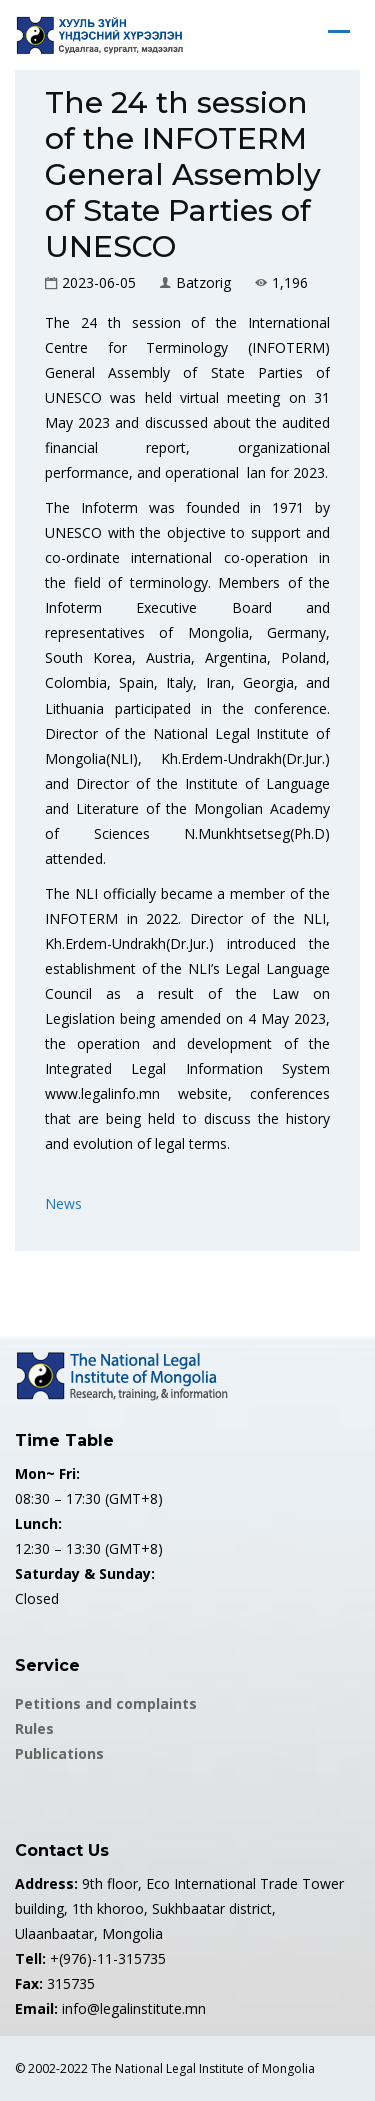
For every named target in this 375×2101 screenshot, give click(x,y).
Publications (59, 1753)
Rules (34, 1728)
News (63, 1203)
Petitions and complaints (106, 1703)
